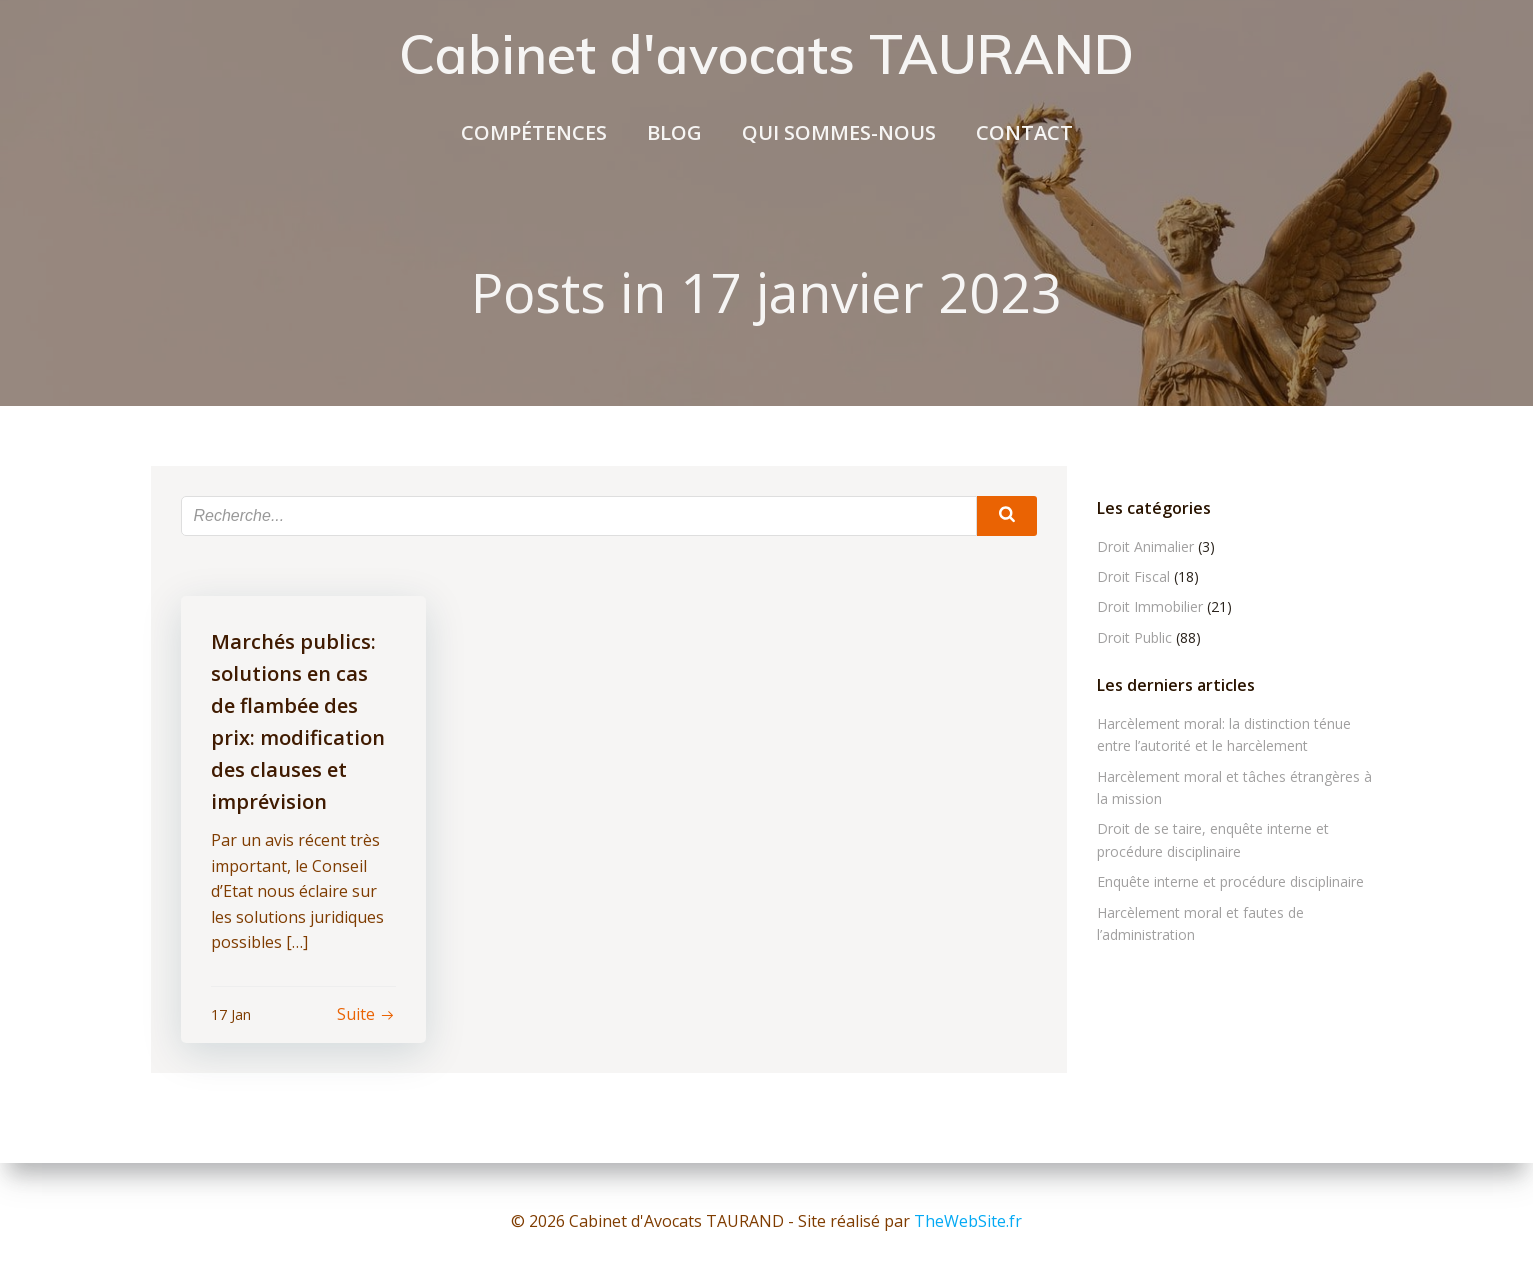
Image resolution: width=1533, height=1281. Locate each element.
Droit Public (1134, 637)
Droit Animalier (1145, 546)
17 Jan (231, 1014)
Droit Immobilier (1150, 606)
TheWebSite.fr (968, 1221)
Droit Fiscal (1133, 576)
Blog (674, 132)
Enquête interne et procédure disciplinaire (1230, 881)
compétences (534, 132)
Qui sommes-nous (839, 132)
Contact (1024, 132)
